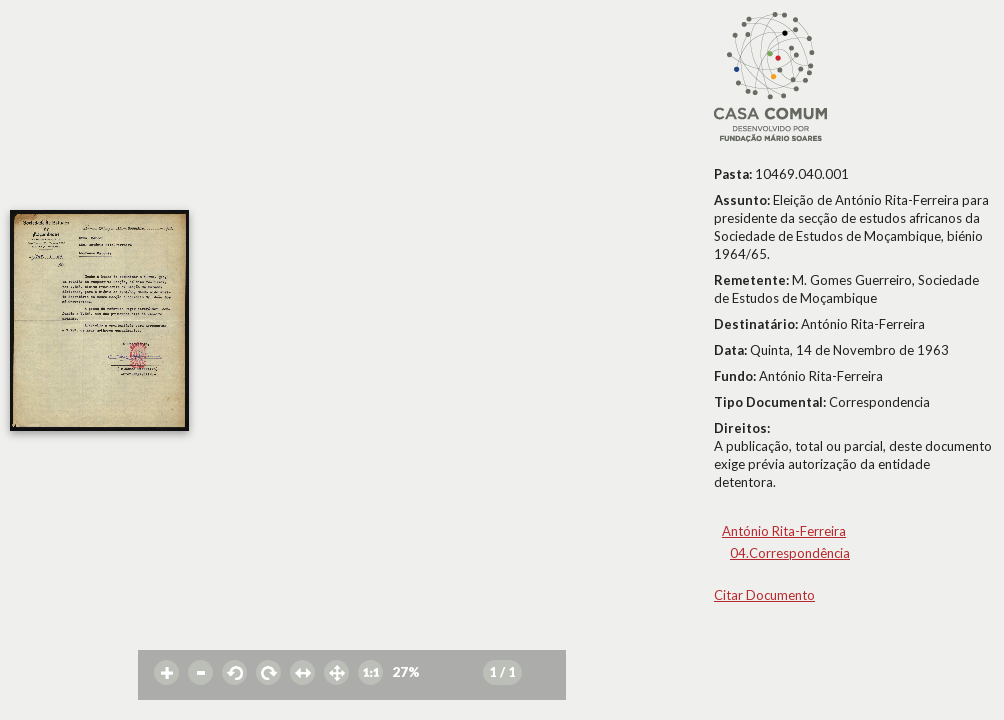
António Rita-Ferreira (784, 531)
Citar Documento (764, 595)
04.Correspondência (790, 553)
